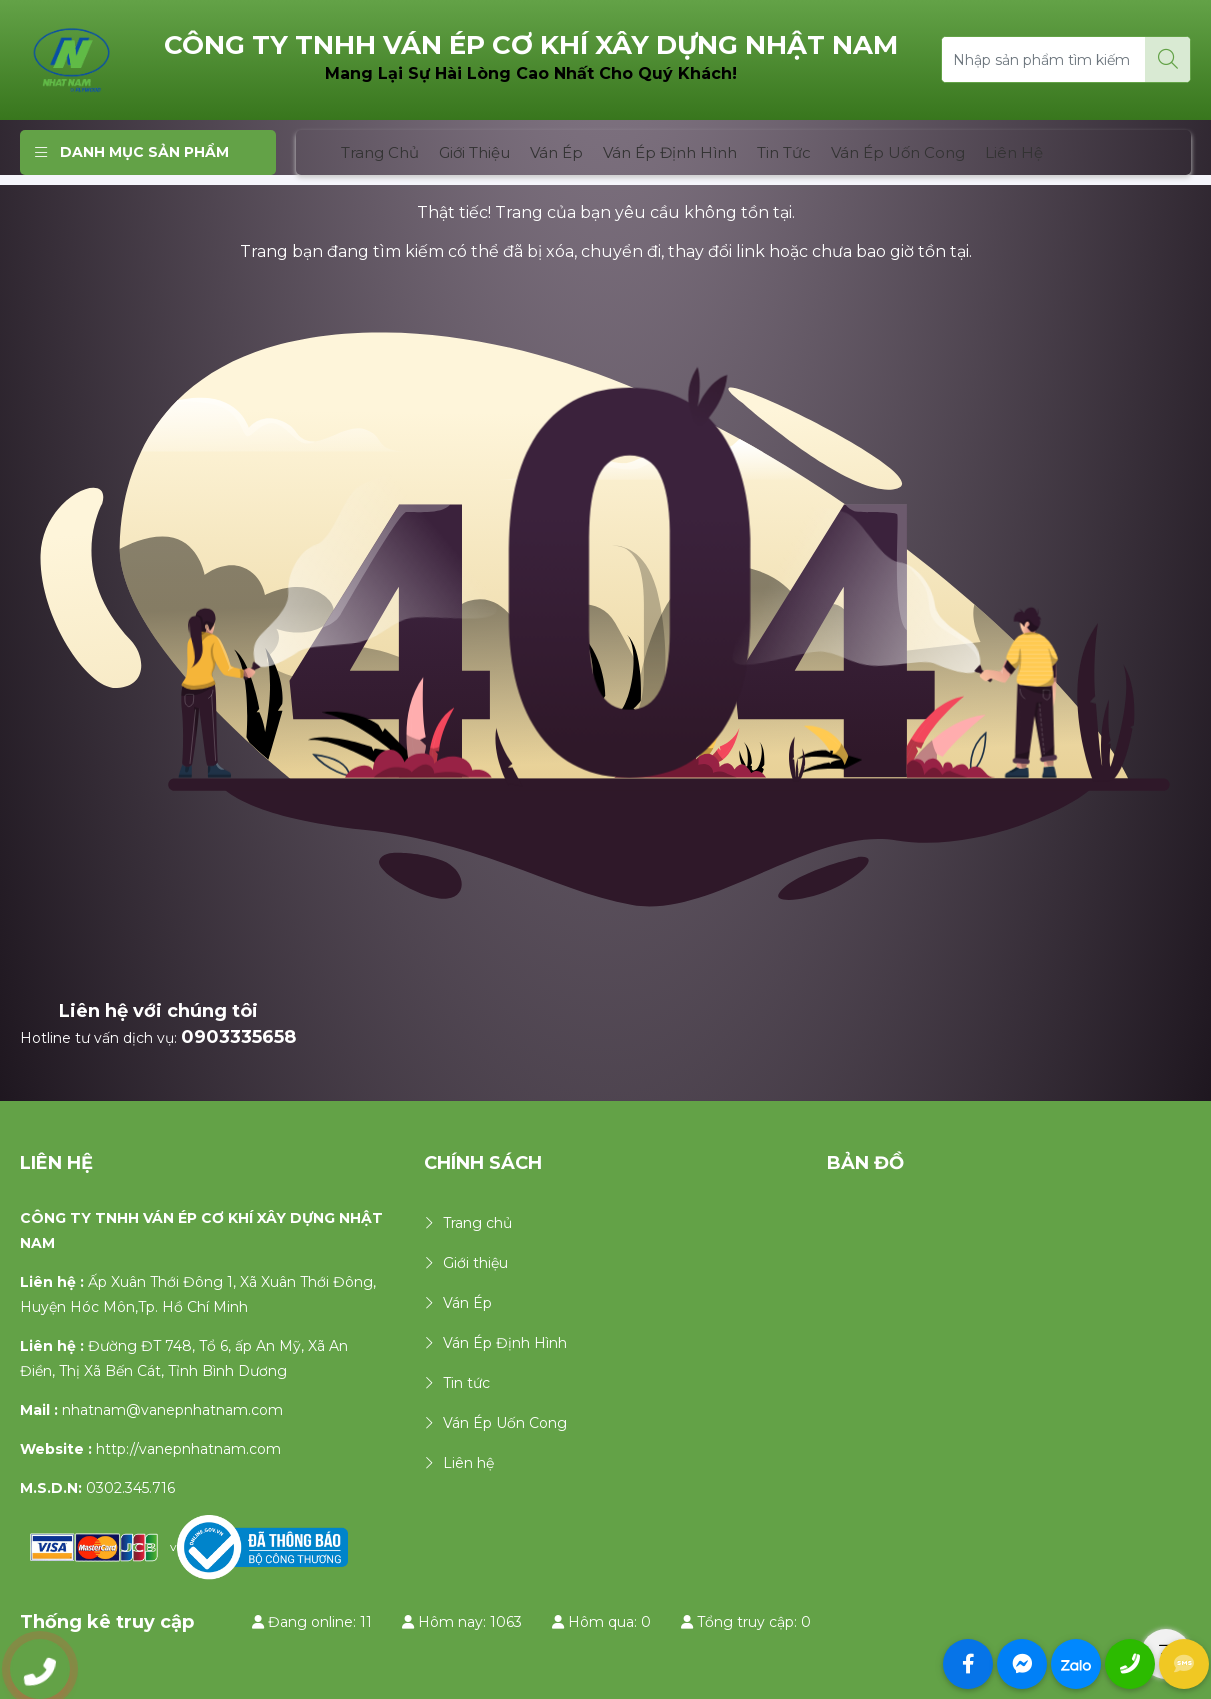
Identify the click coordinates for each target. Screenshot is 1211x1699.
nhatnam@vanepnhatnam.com (172, 1410)
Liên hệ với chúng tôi (158, 1011)
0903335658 (238, 1037)
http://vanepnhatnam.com (188, 1449)
